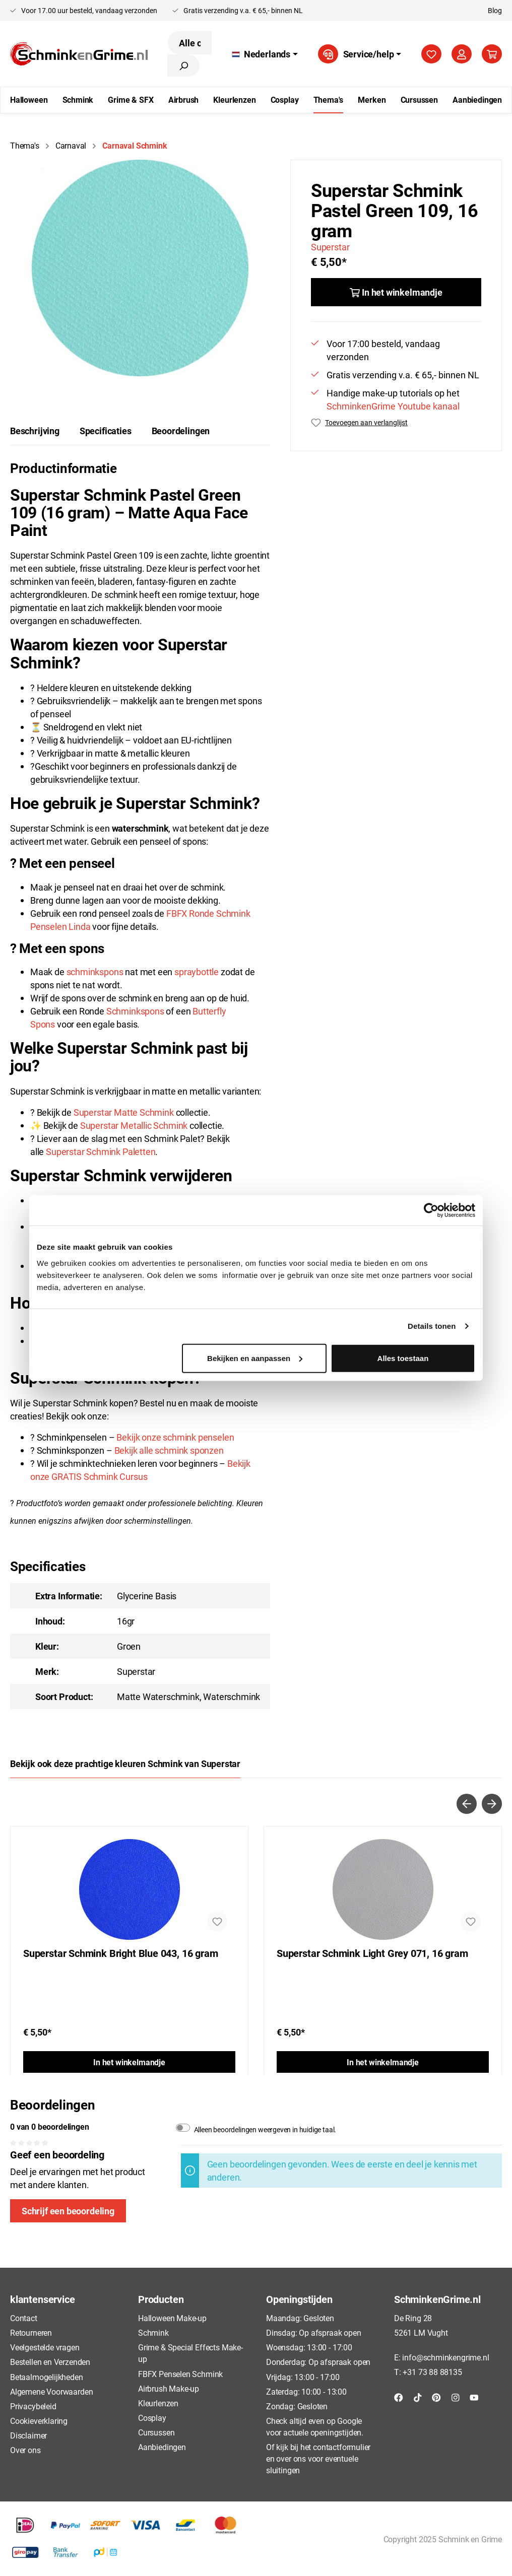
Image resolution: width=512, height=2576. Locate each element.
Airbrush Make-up (168, 2388)
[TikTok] (417, 2397)
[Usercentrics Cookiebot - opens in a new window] (431, 1210)
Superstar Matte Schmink (124, 1112)
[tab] (34, 431)
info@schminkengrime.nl (445, 2357)
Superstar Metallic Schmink (133, 1125)
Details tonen (432, 1326)
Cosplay (152, 2417)
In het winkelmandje (129, 2062)
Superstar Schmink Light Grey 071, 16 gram (372, 1953)
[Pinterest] (436, 2397)
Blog (495, 10)
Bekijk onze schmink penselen (175, 1437)
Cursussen (156, 2432)
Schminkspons (135, 1011)
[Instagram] (455, 2397)
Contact (23, 2318)
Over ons (25, 2450)
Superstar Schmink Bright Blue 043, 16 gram (120, 1953)
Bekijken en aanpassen (254, 1357)
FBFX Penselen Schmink (180, 2373)
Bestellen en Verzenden (50, 2361)
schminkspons (95, 972)
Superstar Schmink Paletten (100, 1151)
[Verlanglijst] (431, 53)
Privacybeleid (33, 2406)
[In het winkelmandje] (396, 292)
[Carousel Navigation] (256, 1804)
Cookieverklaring (39, 2420)
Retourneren (31, 2332)
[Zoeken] (183, 65)
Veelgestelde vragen (45, 2347)
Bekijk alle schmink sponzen (169, 1450)
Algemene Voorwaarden (51, 2391)
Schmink (153, 2332)
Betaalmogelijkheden (46, 2376)
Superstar (330, 247)
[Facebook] (398, 2397)
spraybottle (196, 972)
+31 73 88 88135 (432, 2371)
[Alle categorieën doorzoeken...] (190, 42)
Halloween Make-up (172, 2318)
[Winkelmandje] (492, 53)
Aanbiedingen (162, 2447)
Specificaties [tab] (106, 431)
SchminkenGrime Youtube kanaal (393, 406)
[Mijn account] (462, 53)
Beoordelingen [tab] (181, 431)
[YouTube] (474, 2397)
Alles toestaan (403, 1357)
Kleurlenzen (158, 2403)
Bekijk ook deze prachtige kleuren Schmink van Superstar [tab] (125, 1763)
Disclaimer (28, 2435)
